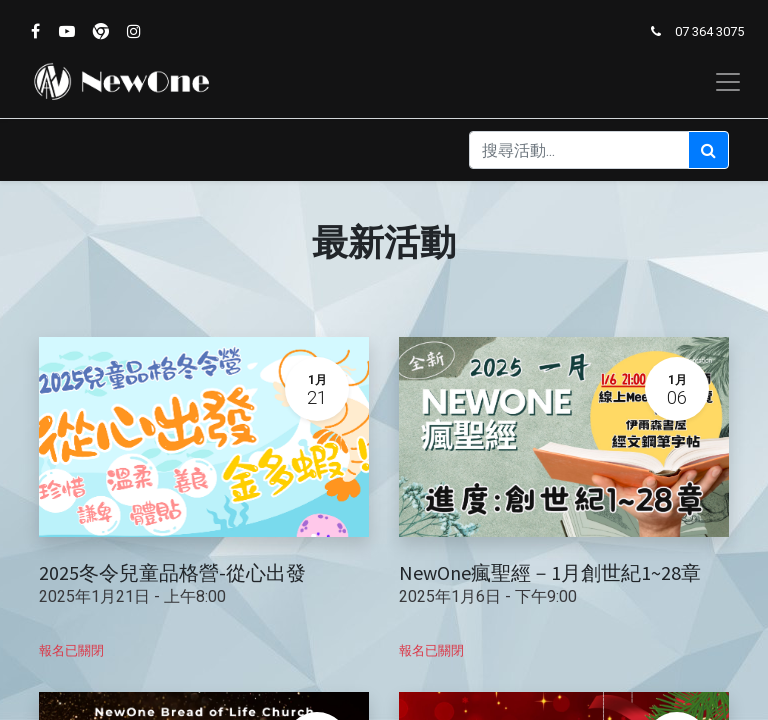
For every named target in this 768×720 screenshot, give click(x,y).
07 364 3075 (709, 31)
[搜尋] (708, 150)
